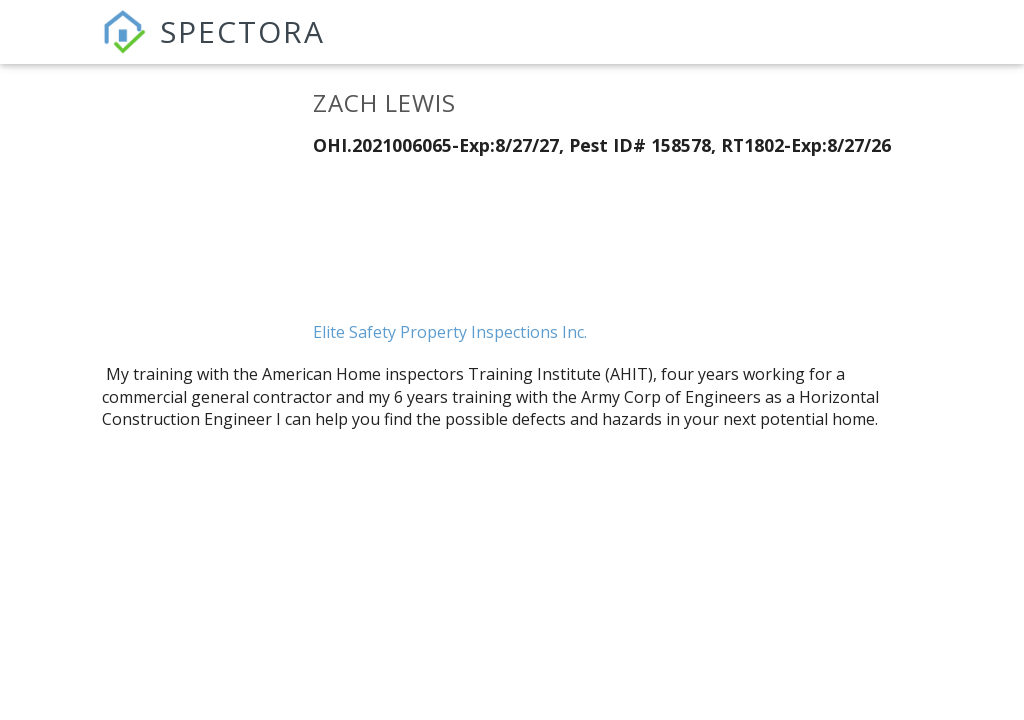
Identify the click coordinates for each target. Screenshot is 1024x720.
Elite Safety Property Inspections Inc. (450, 332)
